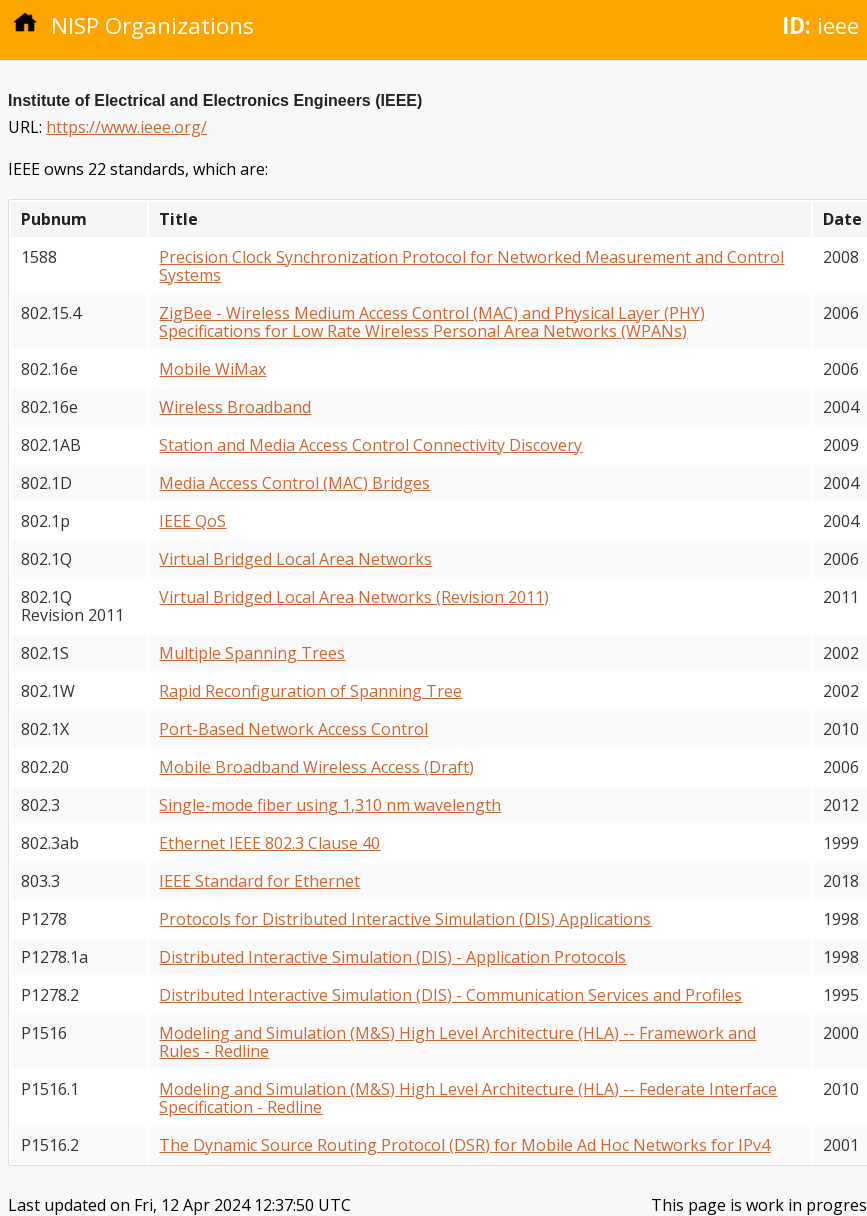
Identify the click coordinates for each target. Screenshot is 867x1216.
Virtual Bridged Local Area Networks (295, 559)
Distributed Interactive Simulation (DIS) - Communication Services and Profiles (450, 995)
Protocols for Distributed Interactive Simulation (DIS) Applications (405, 919)
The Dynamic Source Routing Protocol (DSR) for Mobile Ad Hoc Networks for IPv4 (464, 1145)
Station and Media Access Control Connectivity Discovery (370, 445)
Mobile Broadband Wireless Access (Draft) (316, 767)
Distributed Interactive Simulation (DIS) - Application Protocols (392, 957)
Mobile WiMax (212, 369)
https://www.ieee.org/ (126, 127)
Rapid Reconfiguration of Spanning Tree (310, 691)
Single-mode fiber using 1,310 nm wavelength (330, 805)
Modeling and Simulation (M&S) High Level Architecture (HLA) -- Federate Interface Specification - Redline (468, 1098)
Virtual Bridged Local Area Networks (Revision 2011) (354, 597)
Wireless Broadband (235, 407)
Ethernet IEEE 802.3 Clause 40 (269, 843)
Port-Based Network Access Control (293, 729)
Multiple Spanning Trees (252, 653)
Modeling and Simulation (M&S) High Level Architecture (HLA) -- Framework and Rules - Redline (457, 1042)
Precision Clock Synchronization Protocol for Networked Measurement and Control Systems (471, 266)
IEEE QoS (192, 521)
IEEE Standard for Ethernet (259, 881)
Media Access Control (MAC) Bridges (294, 483)
